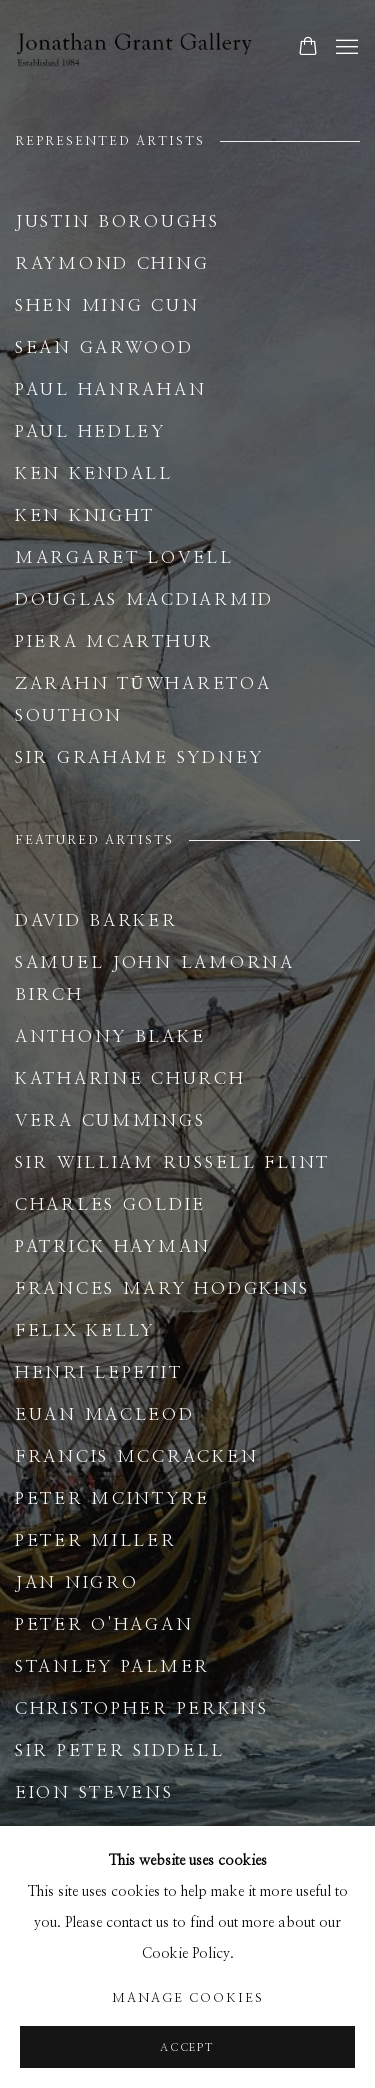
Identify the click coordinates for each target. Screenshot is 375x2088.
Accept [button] (187, 2047)
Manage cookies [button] (188, 1998)
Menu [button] (345, 48)
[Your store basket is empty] (308, 48)
